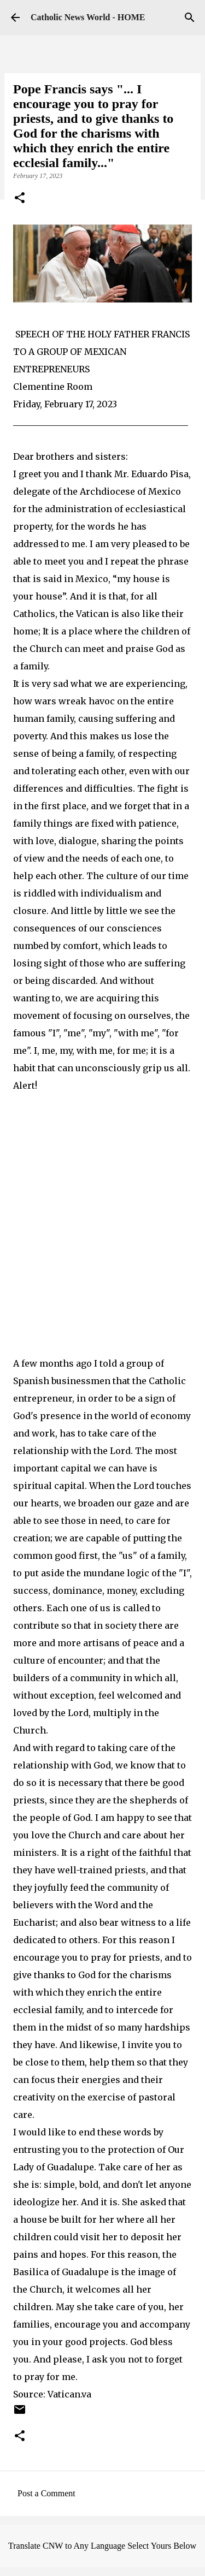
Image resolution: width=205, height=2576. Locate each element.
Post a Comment (46, 2493)
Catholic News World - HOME (88, 17)
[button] (19, 198)
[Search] (189, 17)
